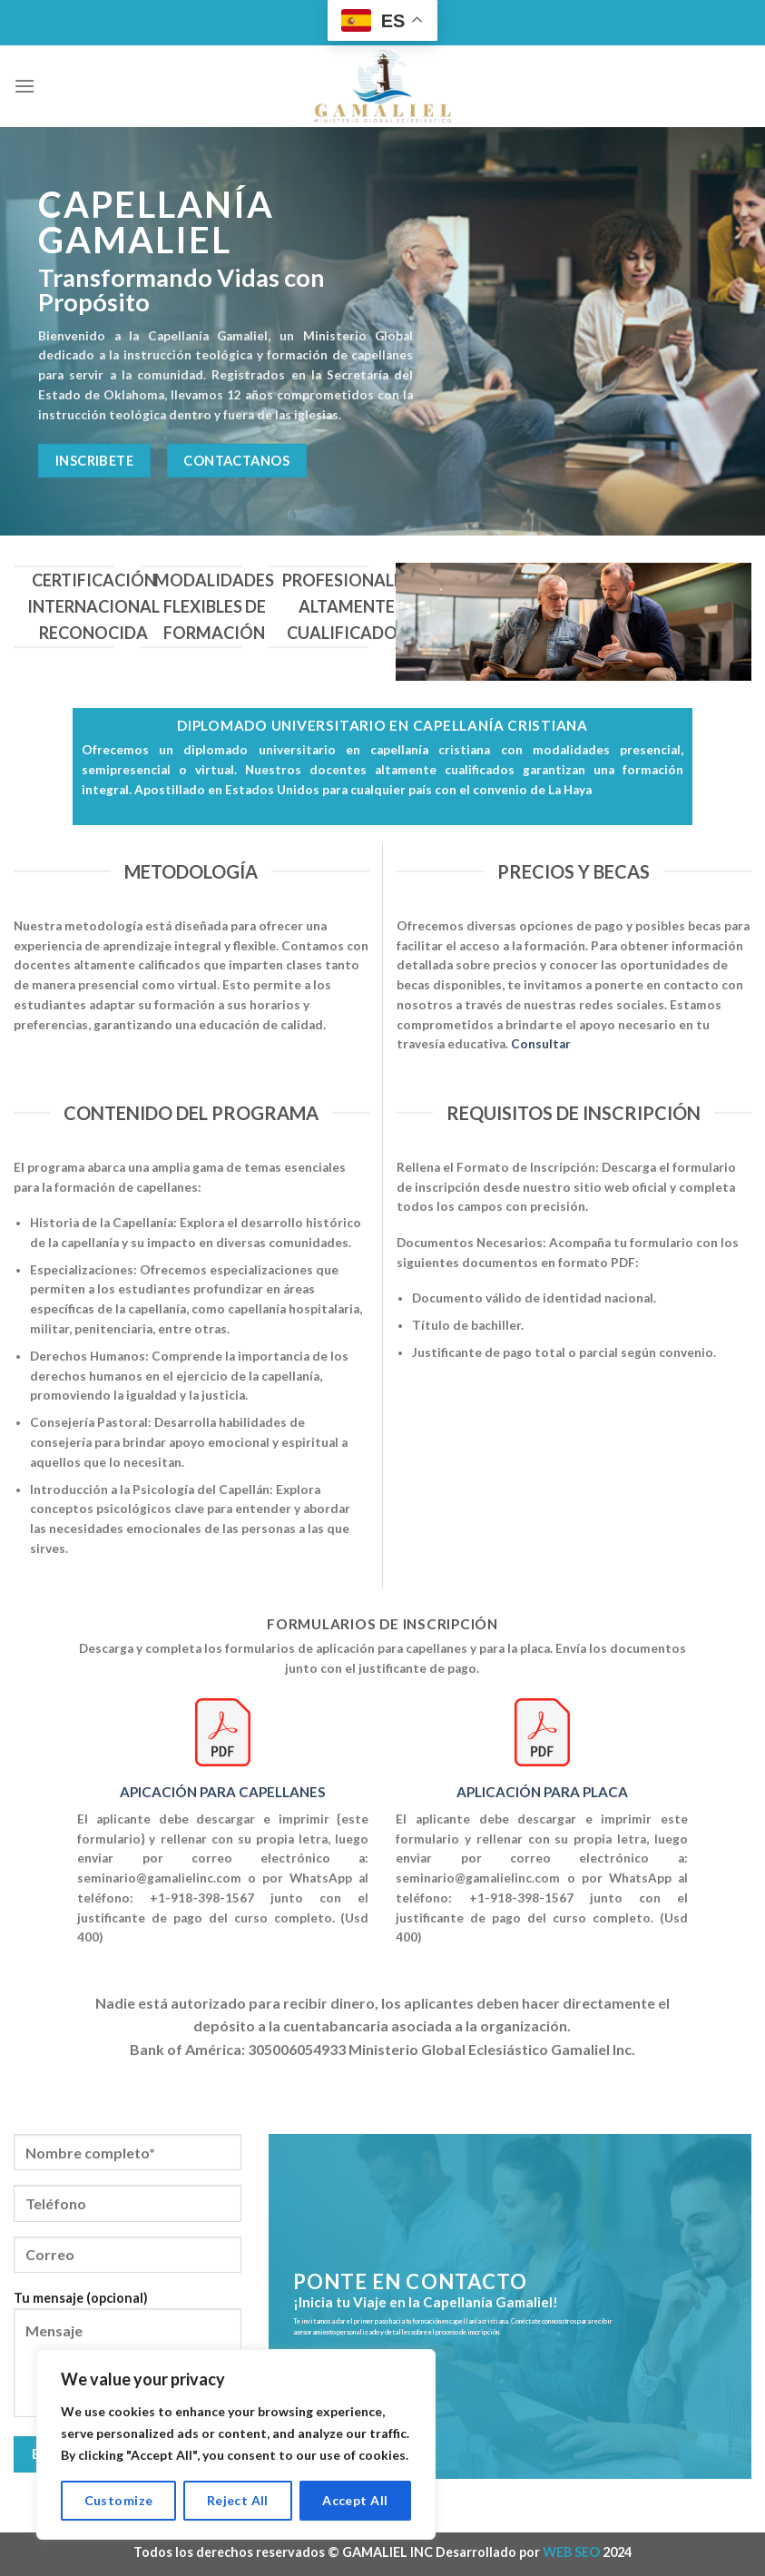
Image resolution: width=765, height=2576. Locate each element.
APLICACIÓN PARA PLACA (542, 1792)
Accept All (354, 2500)
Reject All (238, 2500)
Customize (118, 2500)
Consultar (541, 1044)
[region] (236, 2444)
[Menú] (24, 86)
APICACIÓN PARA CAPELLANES (223, 1792)
